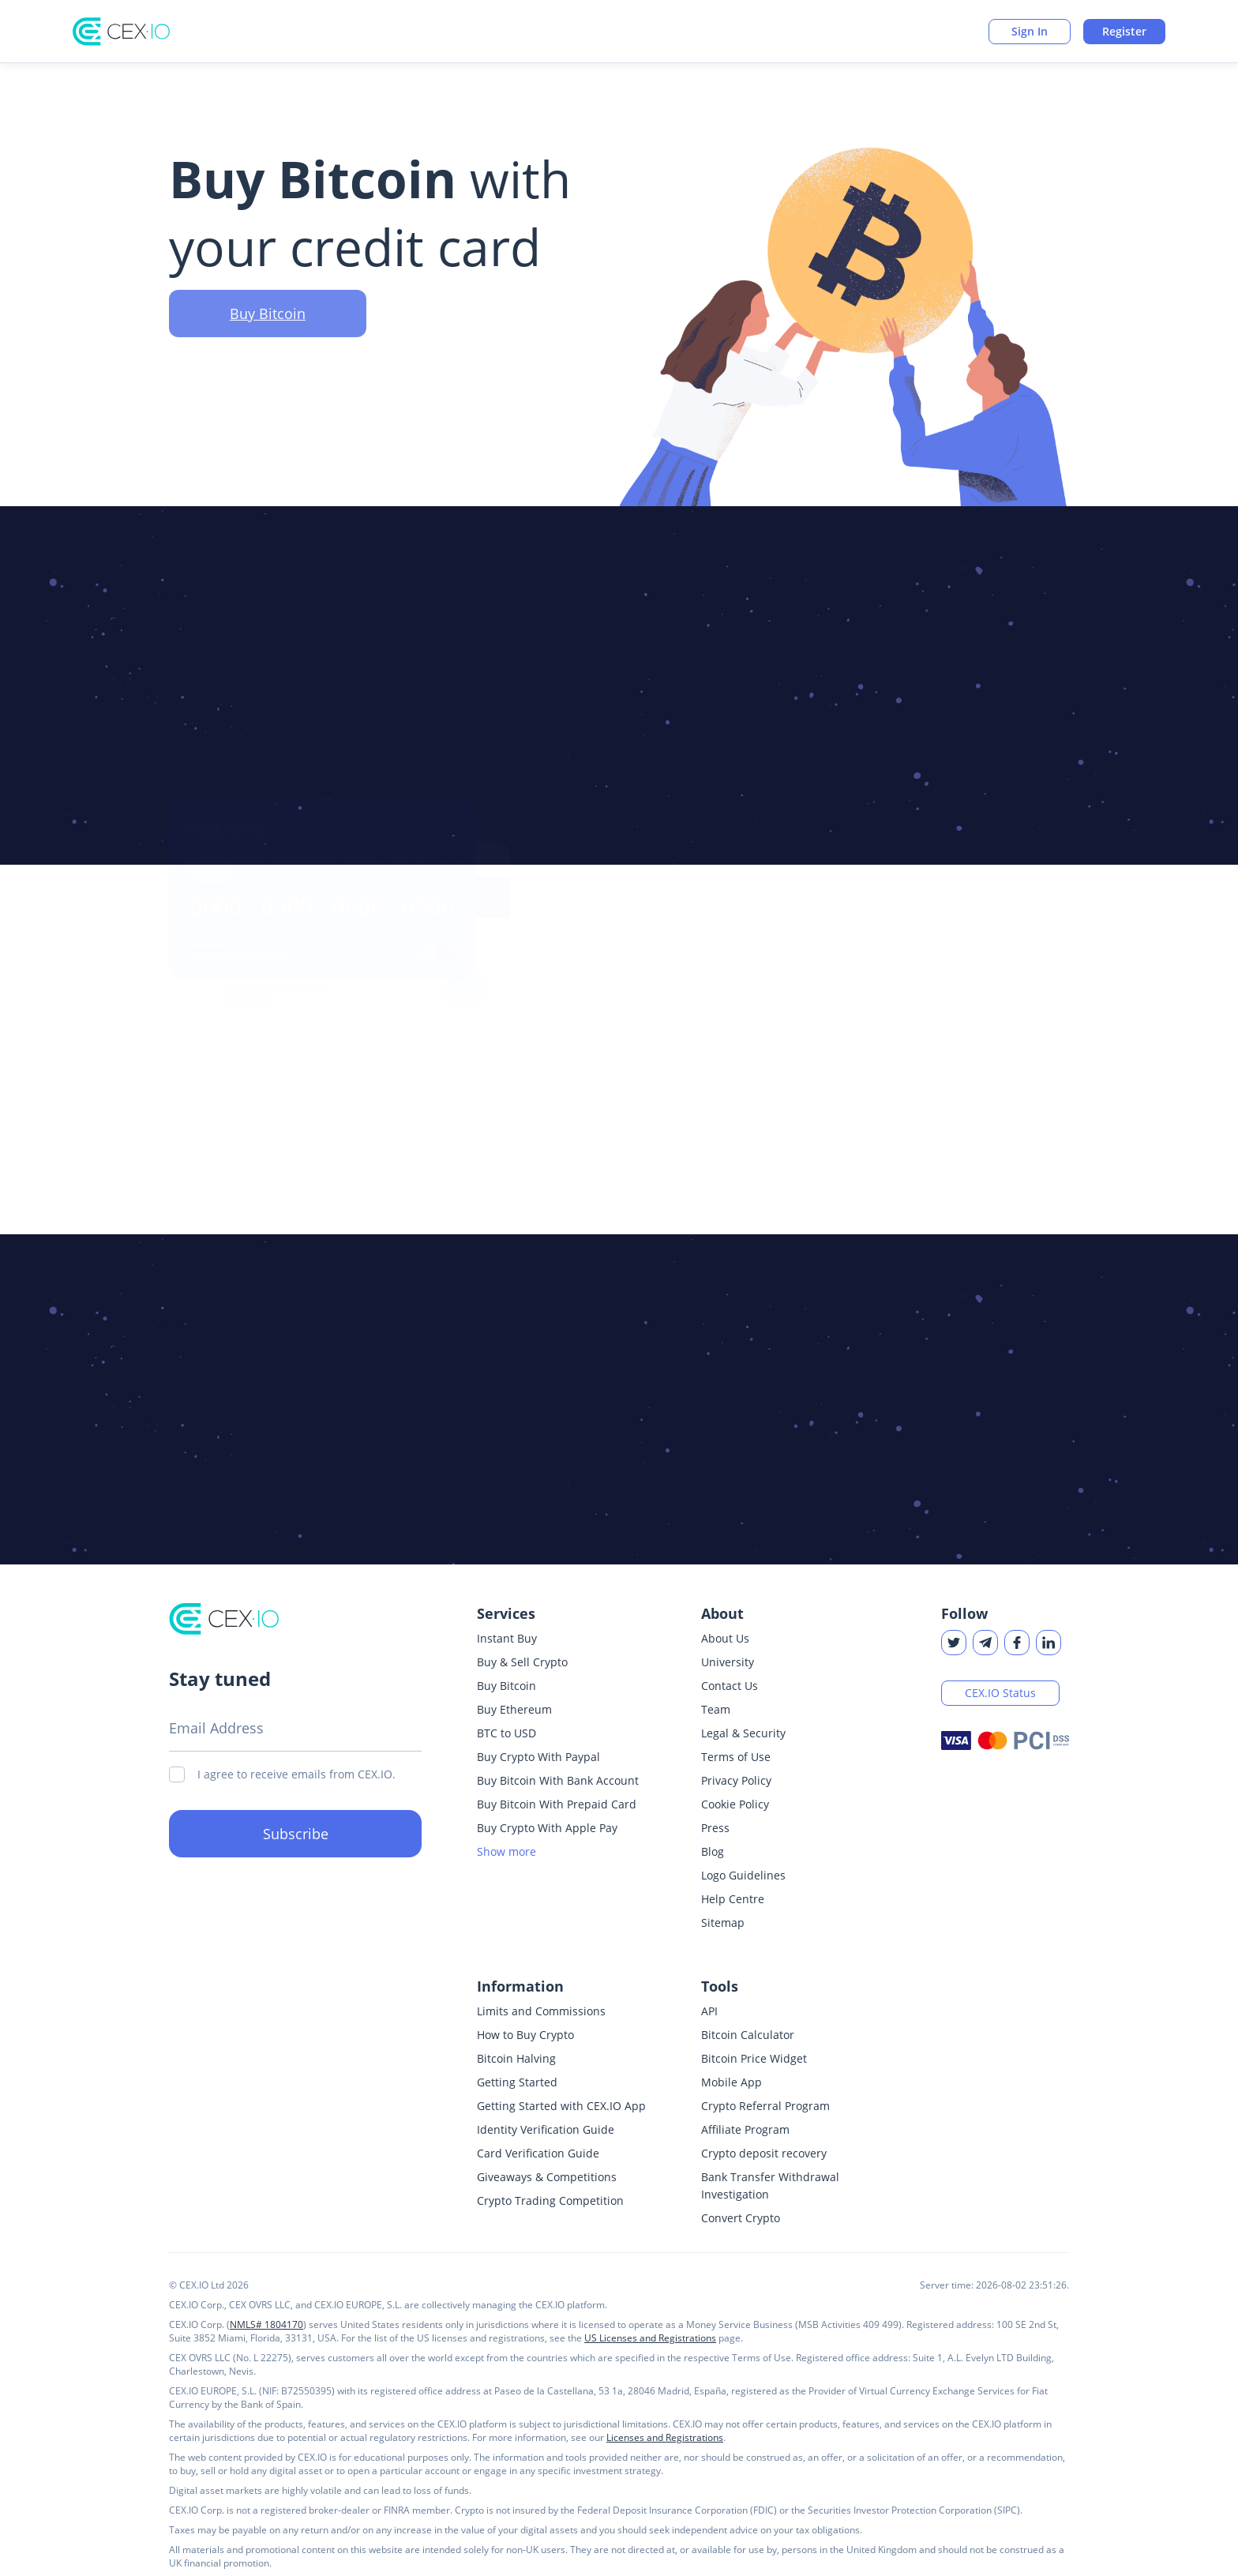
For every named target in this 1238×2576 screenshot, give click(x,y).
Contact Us (729, 1685)
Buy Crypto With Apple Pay (547, 1827)
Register (1124, 31)
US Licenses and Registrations (650, 2338)
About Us (725, 1638)
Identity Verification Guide (545, 2129)
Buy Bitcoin (268, 332)
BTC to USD (506, 1732)
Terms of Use (736, 1756)
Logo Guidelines (743, 1875)
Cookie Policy (735, 1804)
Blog (712, 1851)
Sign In (1029, 31)
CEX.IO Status (1000, 1692)
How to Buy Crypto (525, 2034)
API (709, 2010)
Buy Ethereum (514, 1709)
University (727, 1661)
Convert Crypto (740, 2217)
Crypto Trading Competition (550, 2200)
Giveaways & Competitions (547, 2176)
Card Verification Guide (538, 2153)
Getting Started (517, 2082)
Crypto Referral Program (765, 2105)
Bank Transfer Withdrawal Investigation (770, 2185)
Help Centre (732, 1898)
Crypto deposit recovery (764, 2153)
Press (715, 1827)
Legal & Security (743, 1732)
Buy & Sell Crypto (522, 1661)
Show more (506, 1851)
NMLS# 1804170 (266, 2324)
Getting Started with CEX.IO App (561, 2105)
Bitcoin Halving (516, 2058)
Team (715, 1709)
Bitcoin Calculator (747, 2034)
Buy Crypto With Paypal (538, 1756)
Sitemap (723, 1922)
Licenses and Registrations (664, 2437)
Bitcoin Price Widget (754, 2058)
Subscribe (295, 1833)
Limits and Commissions (541, 2010)
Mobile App (731, 2082)
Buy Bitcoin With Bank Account (558, 1780)
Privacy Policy (736, 1780)
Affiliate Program (745, 2129)
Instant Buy (507, 1638)
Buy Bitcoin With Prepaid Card (556, 1804)
